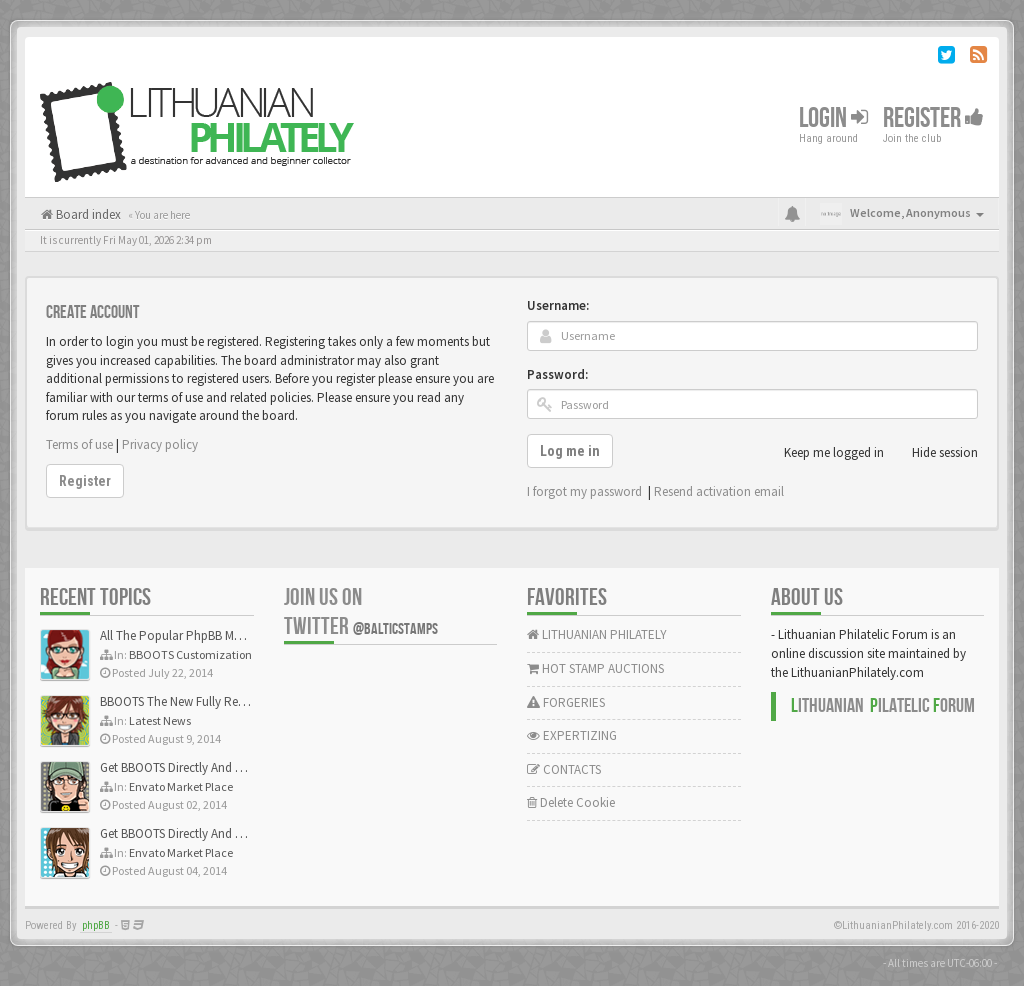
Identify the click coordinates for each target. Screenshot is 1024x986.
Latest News (160, 720)
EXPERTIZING (572, 735)
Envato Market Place (181, 786)
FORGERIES (566, 702)
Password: (557, 374)
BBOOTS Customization (190, 654)
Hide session (934, 453)
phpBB (96, 925)
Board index (87, 214)
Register (933, 118)
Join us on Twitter (361, 612)
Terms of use (79, 444)
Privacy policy (160, 444)
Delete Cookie (571, 802)
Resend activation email (719, 491)
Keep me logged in (823, 453)
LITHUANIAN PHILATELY (597, 634)
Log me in (570, 451)
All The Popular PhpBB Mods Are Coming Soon (226, 635)
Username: (558, 305)
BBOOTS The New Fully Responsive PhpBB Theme (232, 701)
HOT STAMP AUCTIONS (595, 668)
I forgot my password (584, 491)
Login (833, 118)
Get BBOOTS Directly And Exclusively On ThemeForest (242, 767)
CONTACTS (564, 769)
